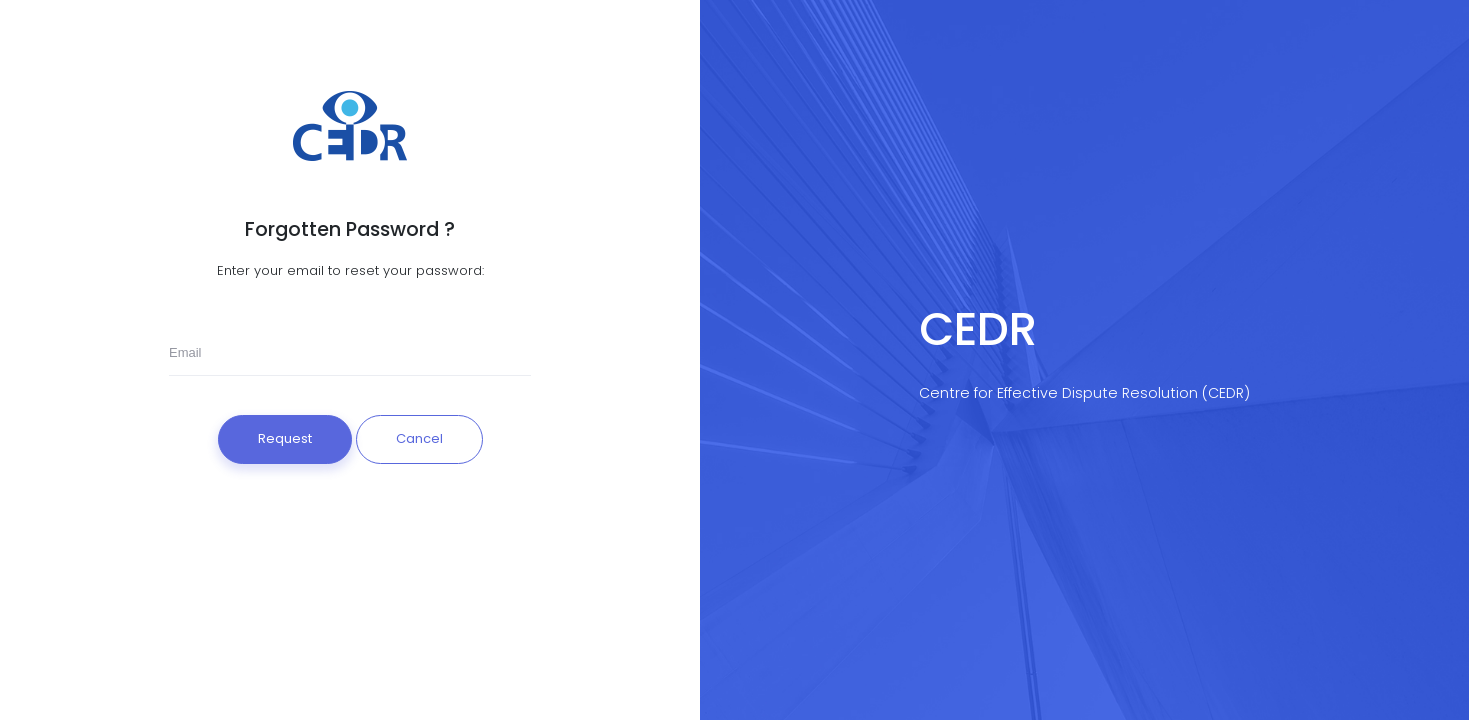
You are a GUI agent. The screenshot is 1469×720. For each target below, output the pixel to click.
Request (285, 438)
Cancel (419, 438)
